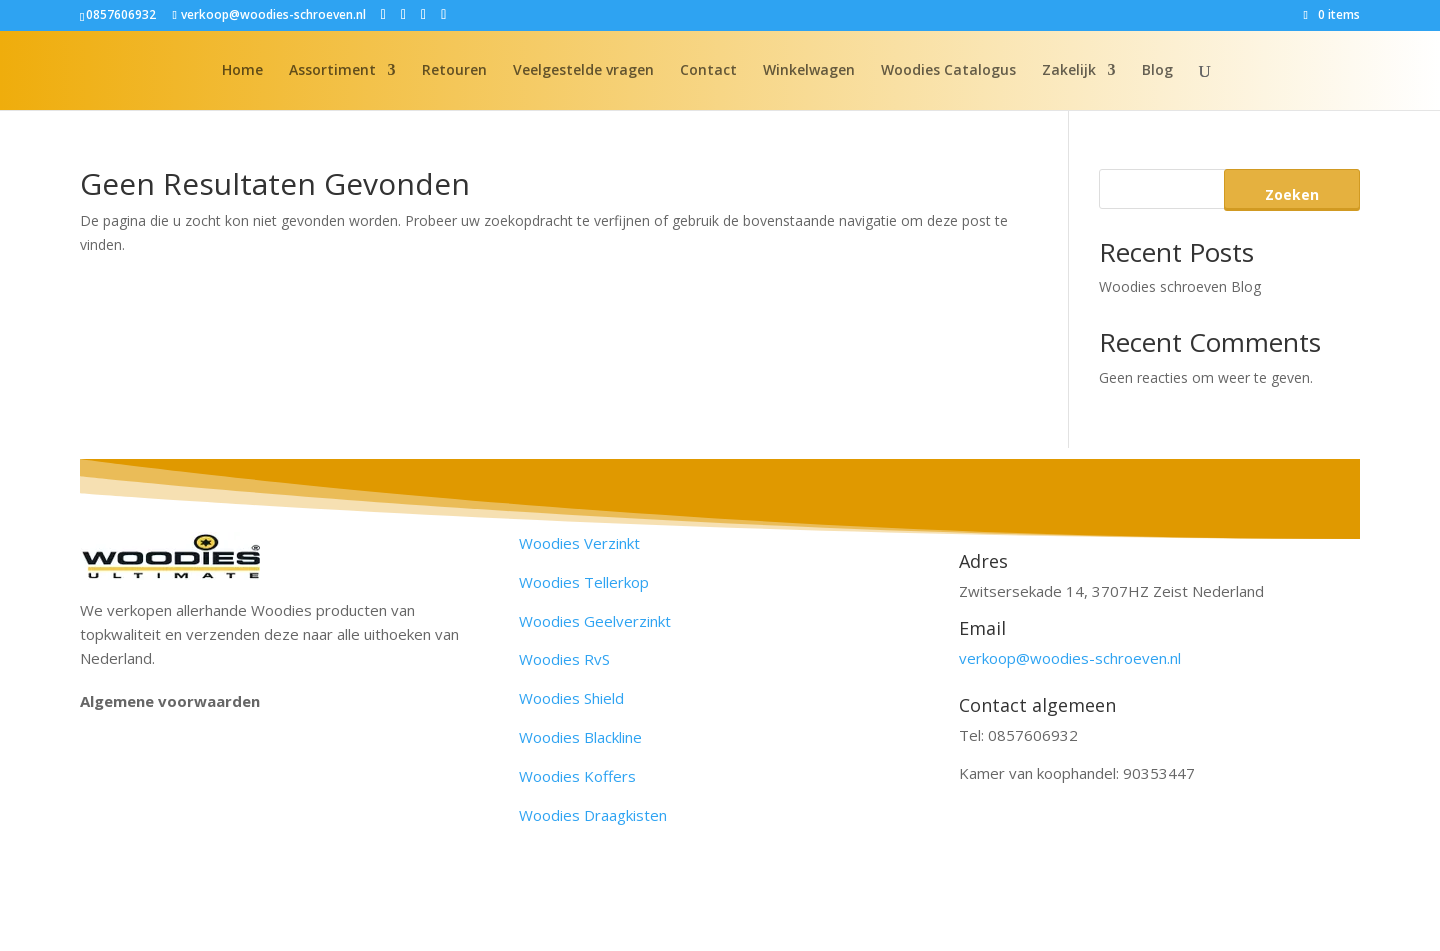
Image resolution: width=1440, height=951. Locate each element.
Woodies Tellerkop (584, 582)
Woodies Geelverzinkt (595, 621)
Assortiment (332, 71)
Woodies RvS (564, 659)
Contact (708, 71)
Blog (1157, 71)
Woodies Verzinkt (579, 543)
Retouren (454, 71)
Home (242, 71)
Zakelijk (1069, 71)
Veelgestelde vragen (583, 71)
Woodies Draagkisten (593, 815)
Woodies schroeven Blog (1180, 286)
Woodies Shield (571, 698)
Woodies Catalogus (948, 71)
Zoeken (1292, 194)
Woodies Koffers (577, 776)
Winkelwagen (809, 71)
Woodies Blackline (580, 737)
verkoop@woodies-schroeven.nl (1070, 658)
